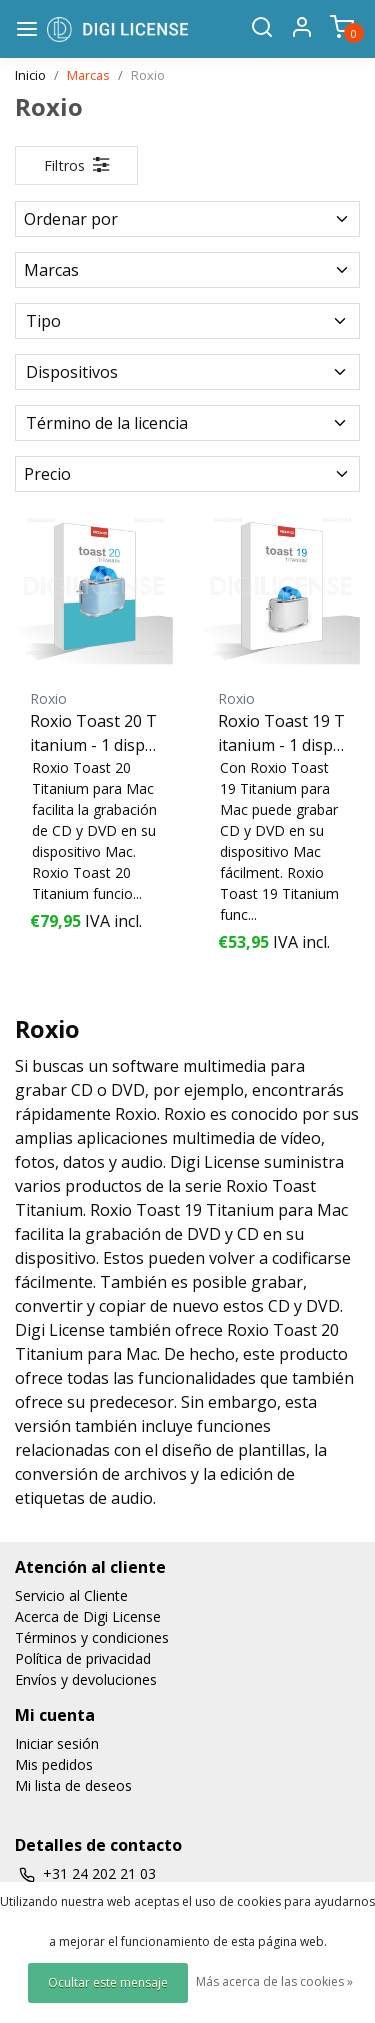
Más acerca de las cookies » (274, 1981)
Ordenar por (187, 219)
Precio (187, 474)
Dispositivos (187, 372)
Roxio (148, 75)
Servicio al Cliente (71, 1595)
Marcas (88, 75)
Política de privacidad (83, 1658)
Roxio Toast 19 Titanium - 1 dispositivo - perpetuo (281, 733)
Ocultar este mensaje (108, 1982)
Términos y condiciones (92, 1637)
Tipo (187, 321)
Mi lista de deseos (73, 1785)
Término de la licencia (187, 423)
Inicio (30, 75)
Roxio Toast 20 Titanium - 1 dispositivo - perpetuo (93, 733)
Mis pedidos (54, 1764)
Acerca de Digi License (88, 1616)
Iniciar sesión (57, 1743)
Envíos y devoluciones (86, 1679)
